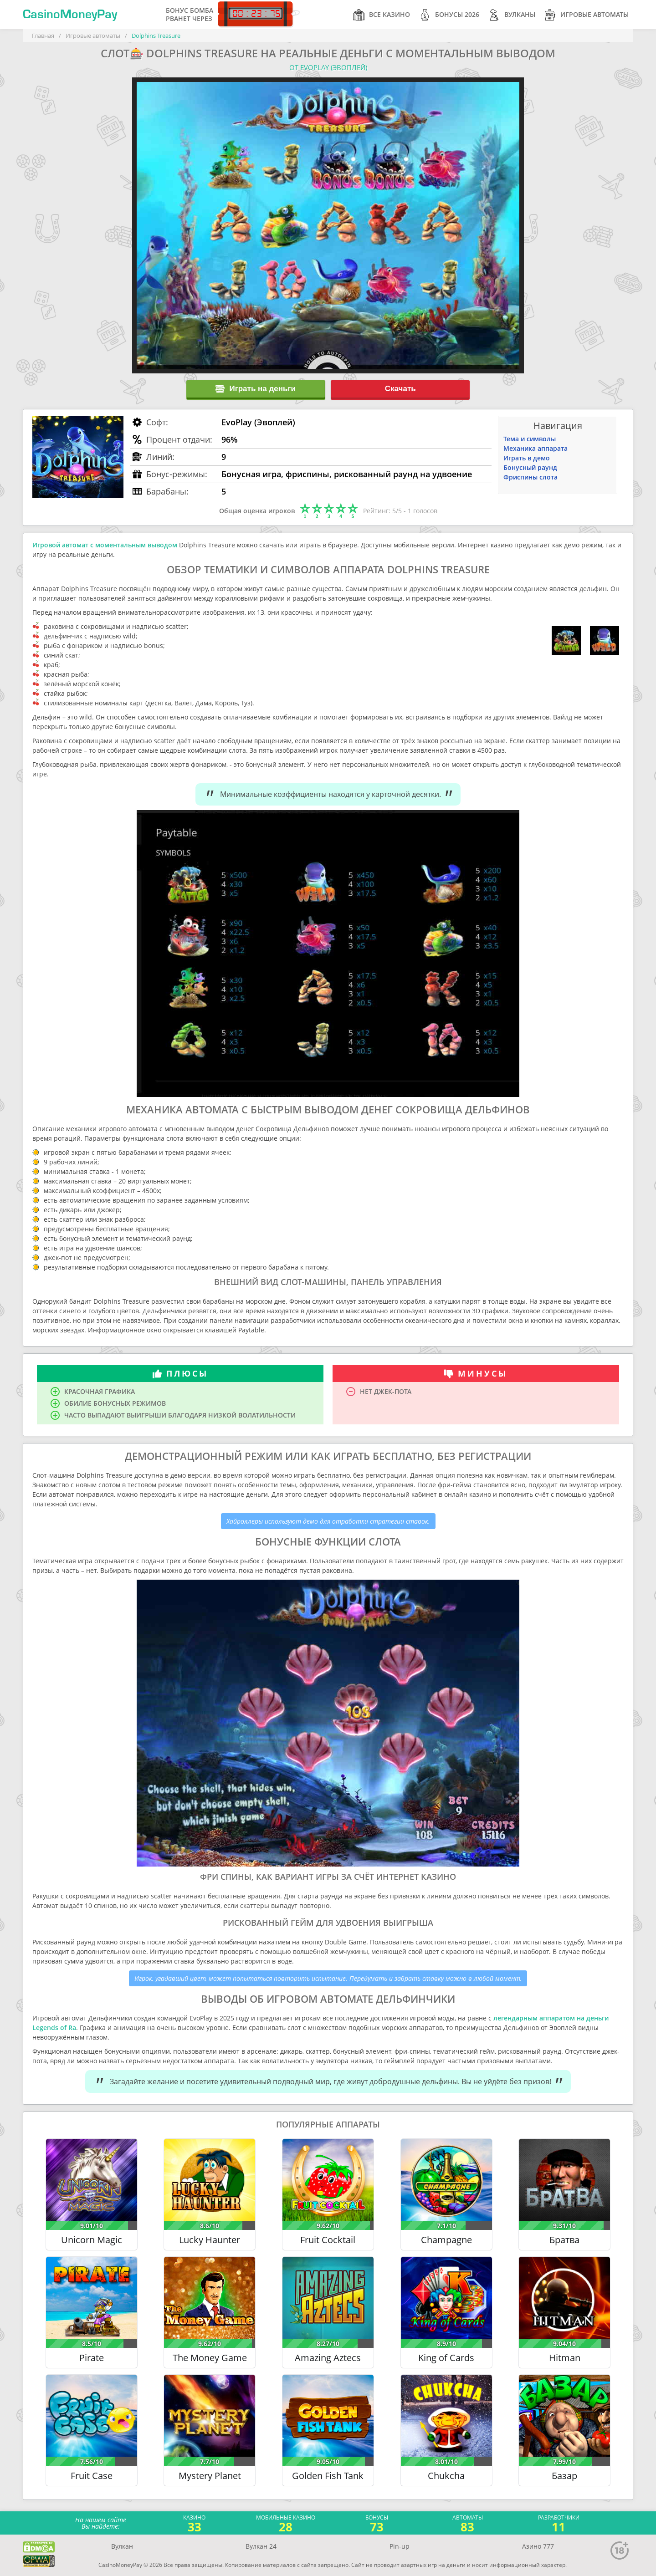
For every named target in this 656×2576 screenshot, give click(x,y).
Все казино (381, 14)
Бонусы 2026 (449, 14)
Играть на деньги (255, 388)
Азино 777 (538, 2546)
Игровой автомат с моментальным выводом (104, 545)
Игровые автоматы (586, 14)
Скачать (400, 388)
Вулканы (511, 14)
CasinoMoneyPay (70, 14)
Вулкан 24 (261, 2546)
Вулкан (122, 2546)
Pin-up (400, 2546)
